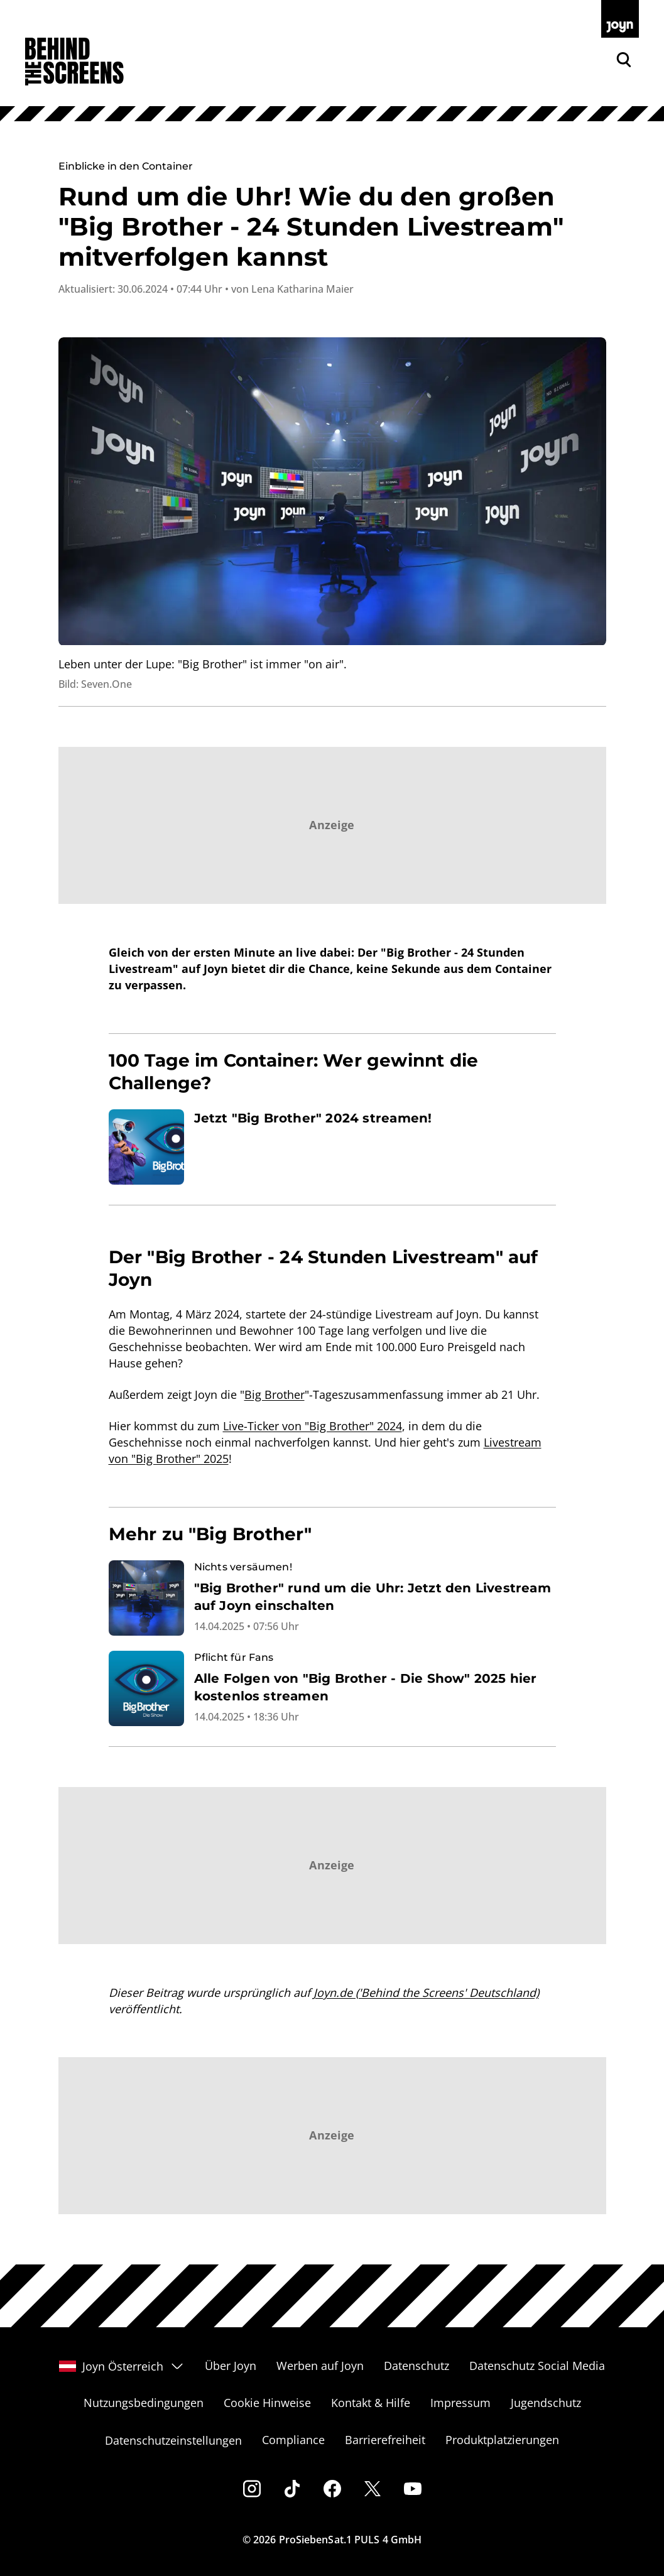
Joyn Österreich (122, 2366)
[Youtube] (413, 2489)
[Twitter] (372, 2489)
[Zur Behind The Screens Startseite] (74, 62)
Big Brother (274, 1394)
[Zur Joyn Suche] (623, 59)
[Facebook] (332, 2489)
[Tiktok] (292, 2489)
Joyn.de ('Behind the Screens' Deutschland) (426, 1992)
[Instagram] (252, 2489)
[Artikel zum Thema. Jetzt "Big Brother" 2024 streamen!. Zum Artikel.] (332, 1147)
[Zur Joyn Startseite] (620, 19)
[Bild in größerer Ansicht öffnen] (332, 491)
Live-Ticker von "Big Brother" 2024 (312, 1425)
